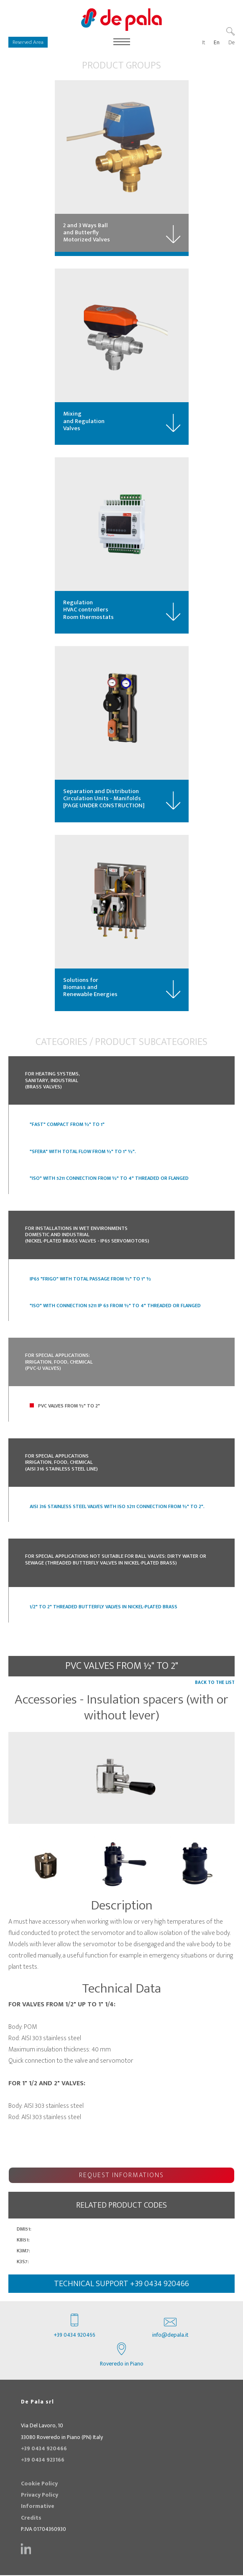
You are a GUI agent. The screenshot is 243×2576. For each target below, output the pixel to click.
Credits (31, 2518)
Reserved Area (28, 42)
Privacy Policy (39, 2495)
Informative (37, 2507)
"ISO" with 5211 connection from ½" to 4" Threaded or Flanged (109, 1179)
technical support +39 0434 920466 (121, 2284)
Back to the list (215, 1683)
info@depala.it (170, 2327)
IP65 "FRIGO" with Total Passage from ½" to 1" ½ (90, 1279)
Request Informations (121, 2176)
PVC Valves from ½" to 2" (69, 1407)
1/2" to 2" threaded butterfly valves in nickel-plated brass (103, 1608)
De (231, 43)
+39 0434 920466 (74, 2327)
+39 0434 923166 (42, 2460)
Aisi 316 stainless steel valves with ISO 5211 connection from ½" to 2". (117, 1507)
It (203, 43)
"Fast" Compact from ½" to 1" (67, 1125)
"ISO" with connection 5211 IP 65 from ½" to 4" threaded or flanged (115, 1306)
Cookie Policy (39, 2484)
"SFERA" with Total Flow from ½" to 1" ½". (83, 1152)
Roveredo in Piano (121, 2356)
